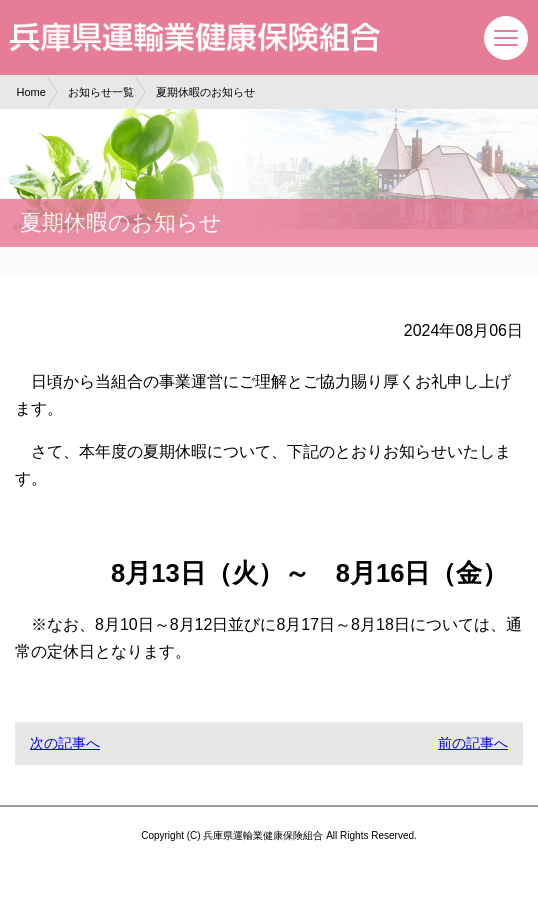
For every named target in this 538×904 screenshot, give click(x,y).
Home (31, 92)
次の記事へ (65, 743)
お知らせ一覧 (101, 92)
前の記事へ (473, 743)
